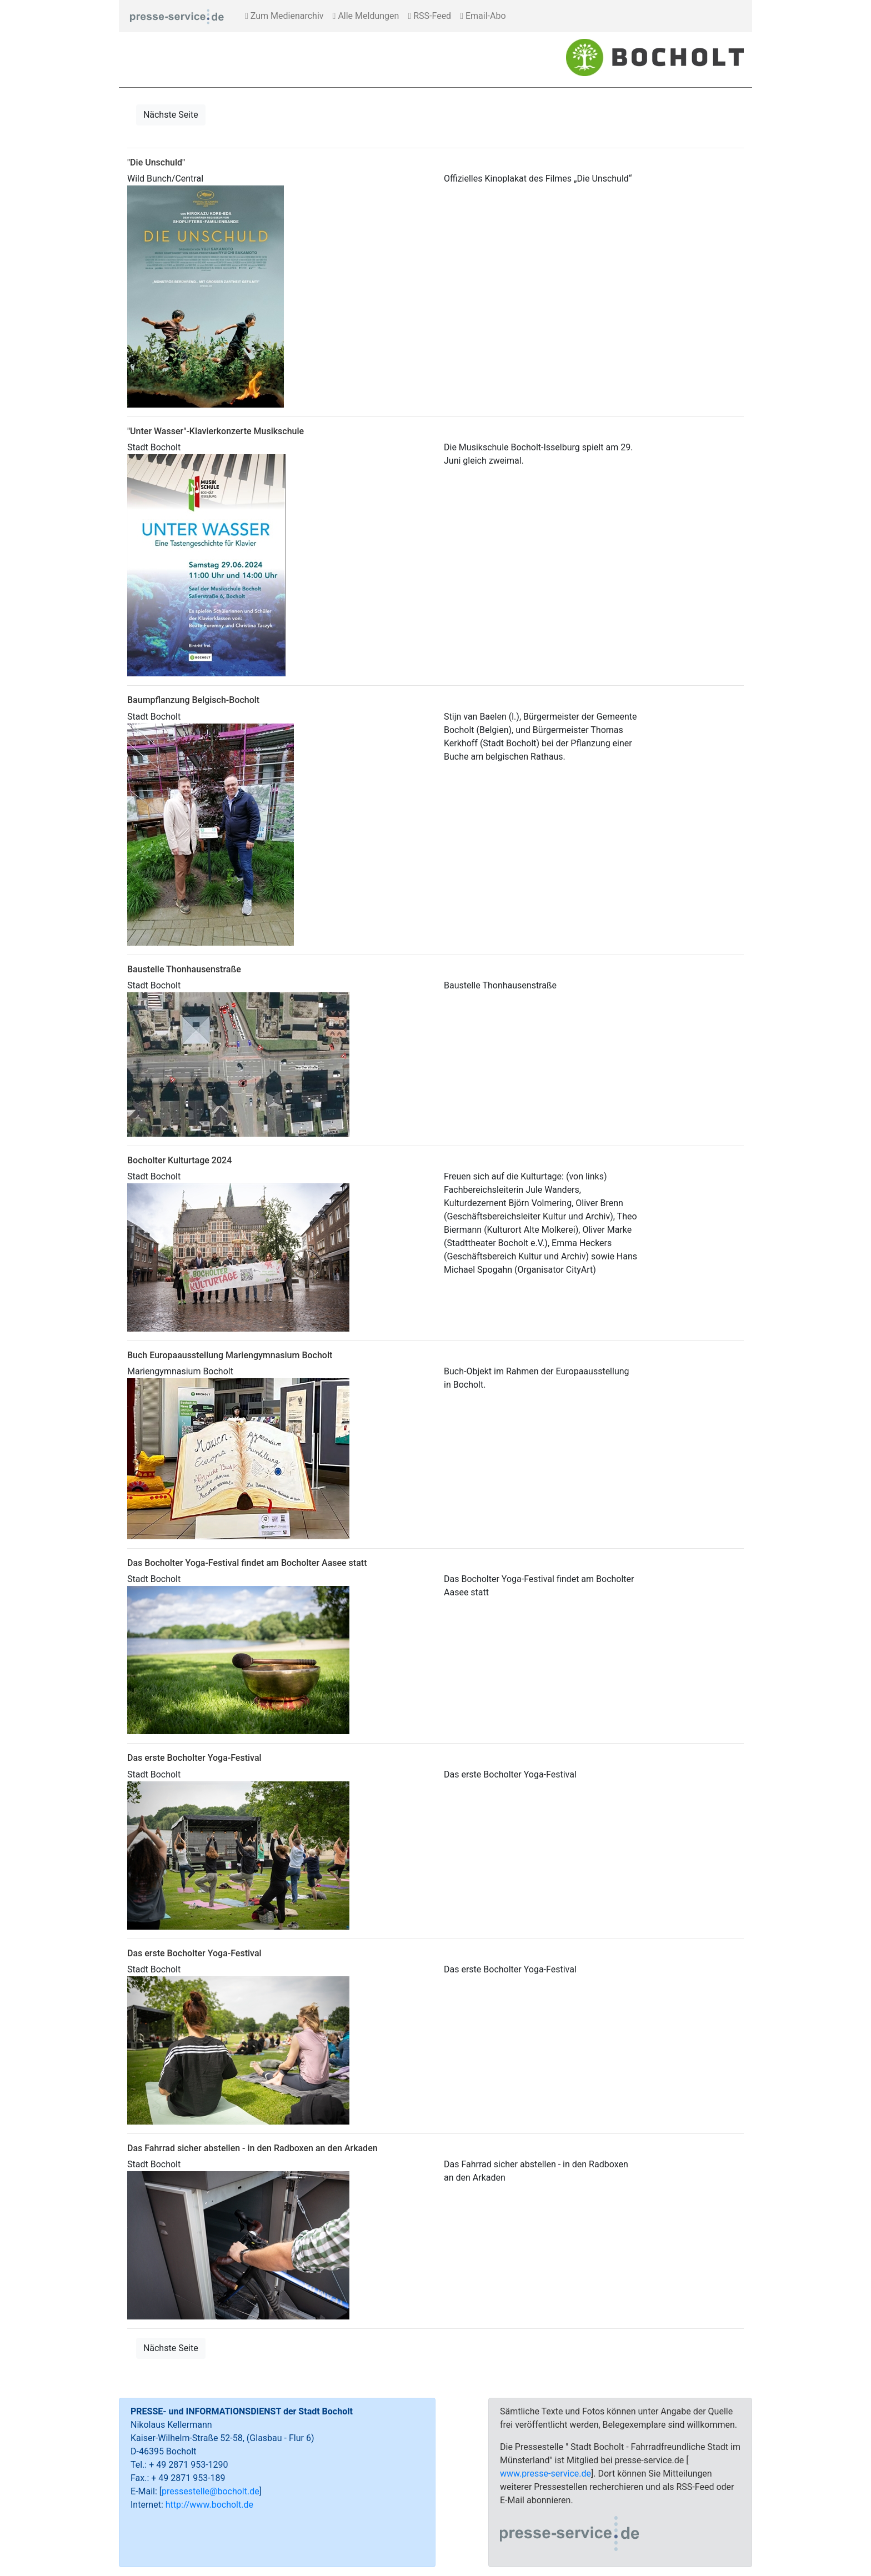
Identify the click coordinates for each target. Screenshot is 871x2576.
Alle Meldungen (366, 16)
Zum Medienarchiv (284, 16)
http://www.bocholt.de (209, 2504)
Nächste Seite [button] (170, 114)
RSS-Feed (429, 16)
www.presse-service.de (545, 2473)
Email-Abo (482, 16)
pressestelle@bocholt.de (210, 2491)
